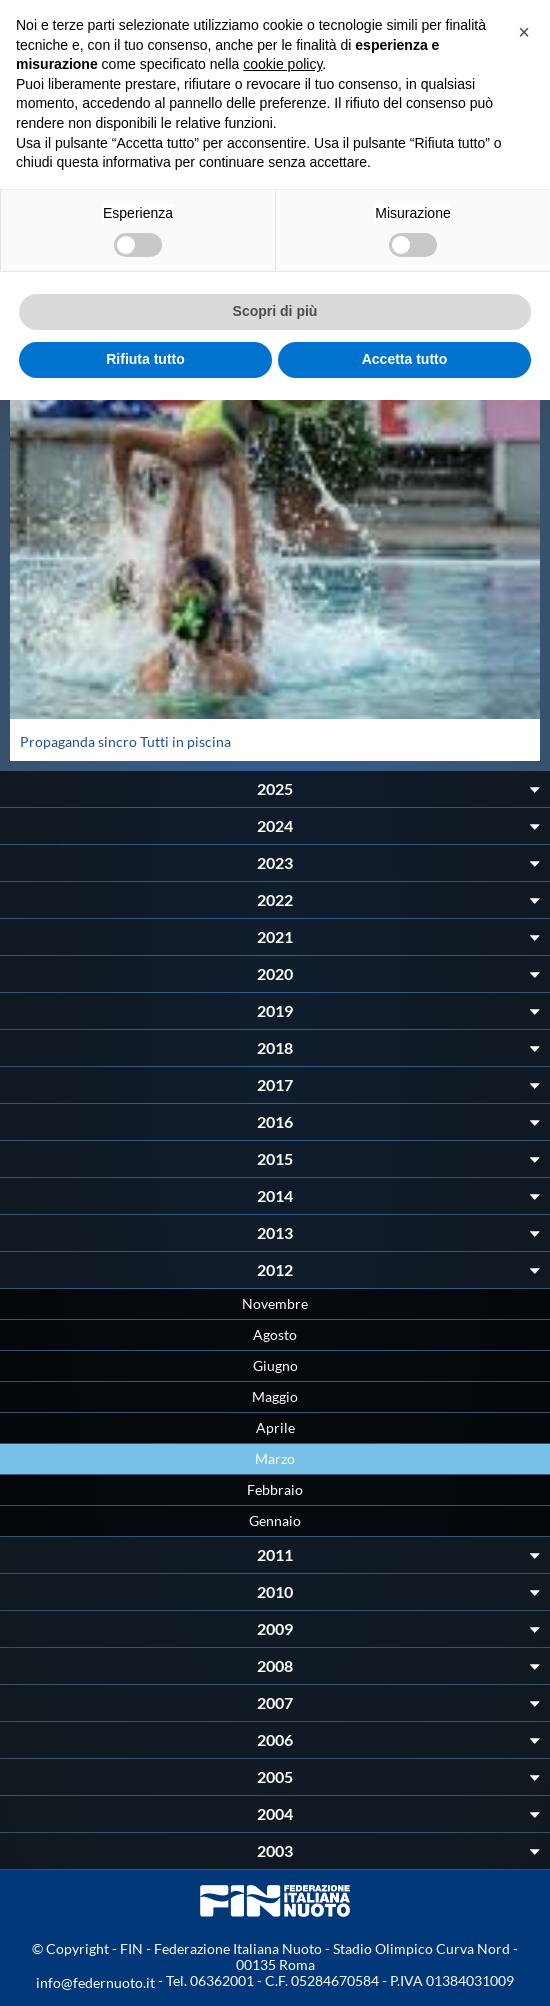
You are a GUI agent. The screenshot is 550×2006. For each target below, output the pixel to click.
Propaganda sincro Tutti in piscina (125, 741)
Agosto (275, 1334)
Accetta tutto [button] (405, 359)
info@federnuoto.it (95, 1982)
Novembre (275, 1303)
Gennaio (275, 1520)
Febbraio (275, 1489)
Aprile (275, 1427)
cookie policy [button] (282, 64)
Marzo (275, 1458)
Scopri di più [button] (275, 311)
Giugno (275, 1365)
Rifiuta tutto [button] (145, 359)
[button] (524, 32)
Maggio (275, 1396)
